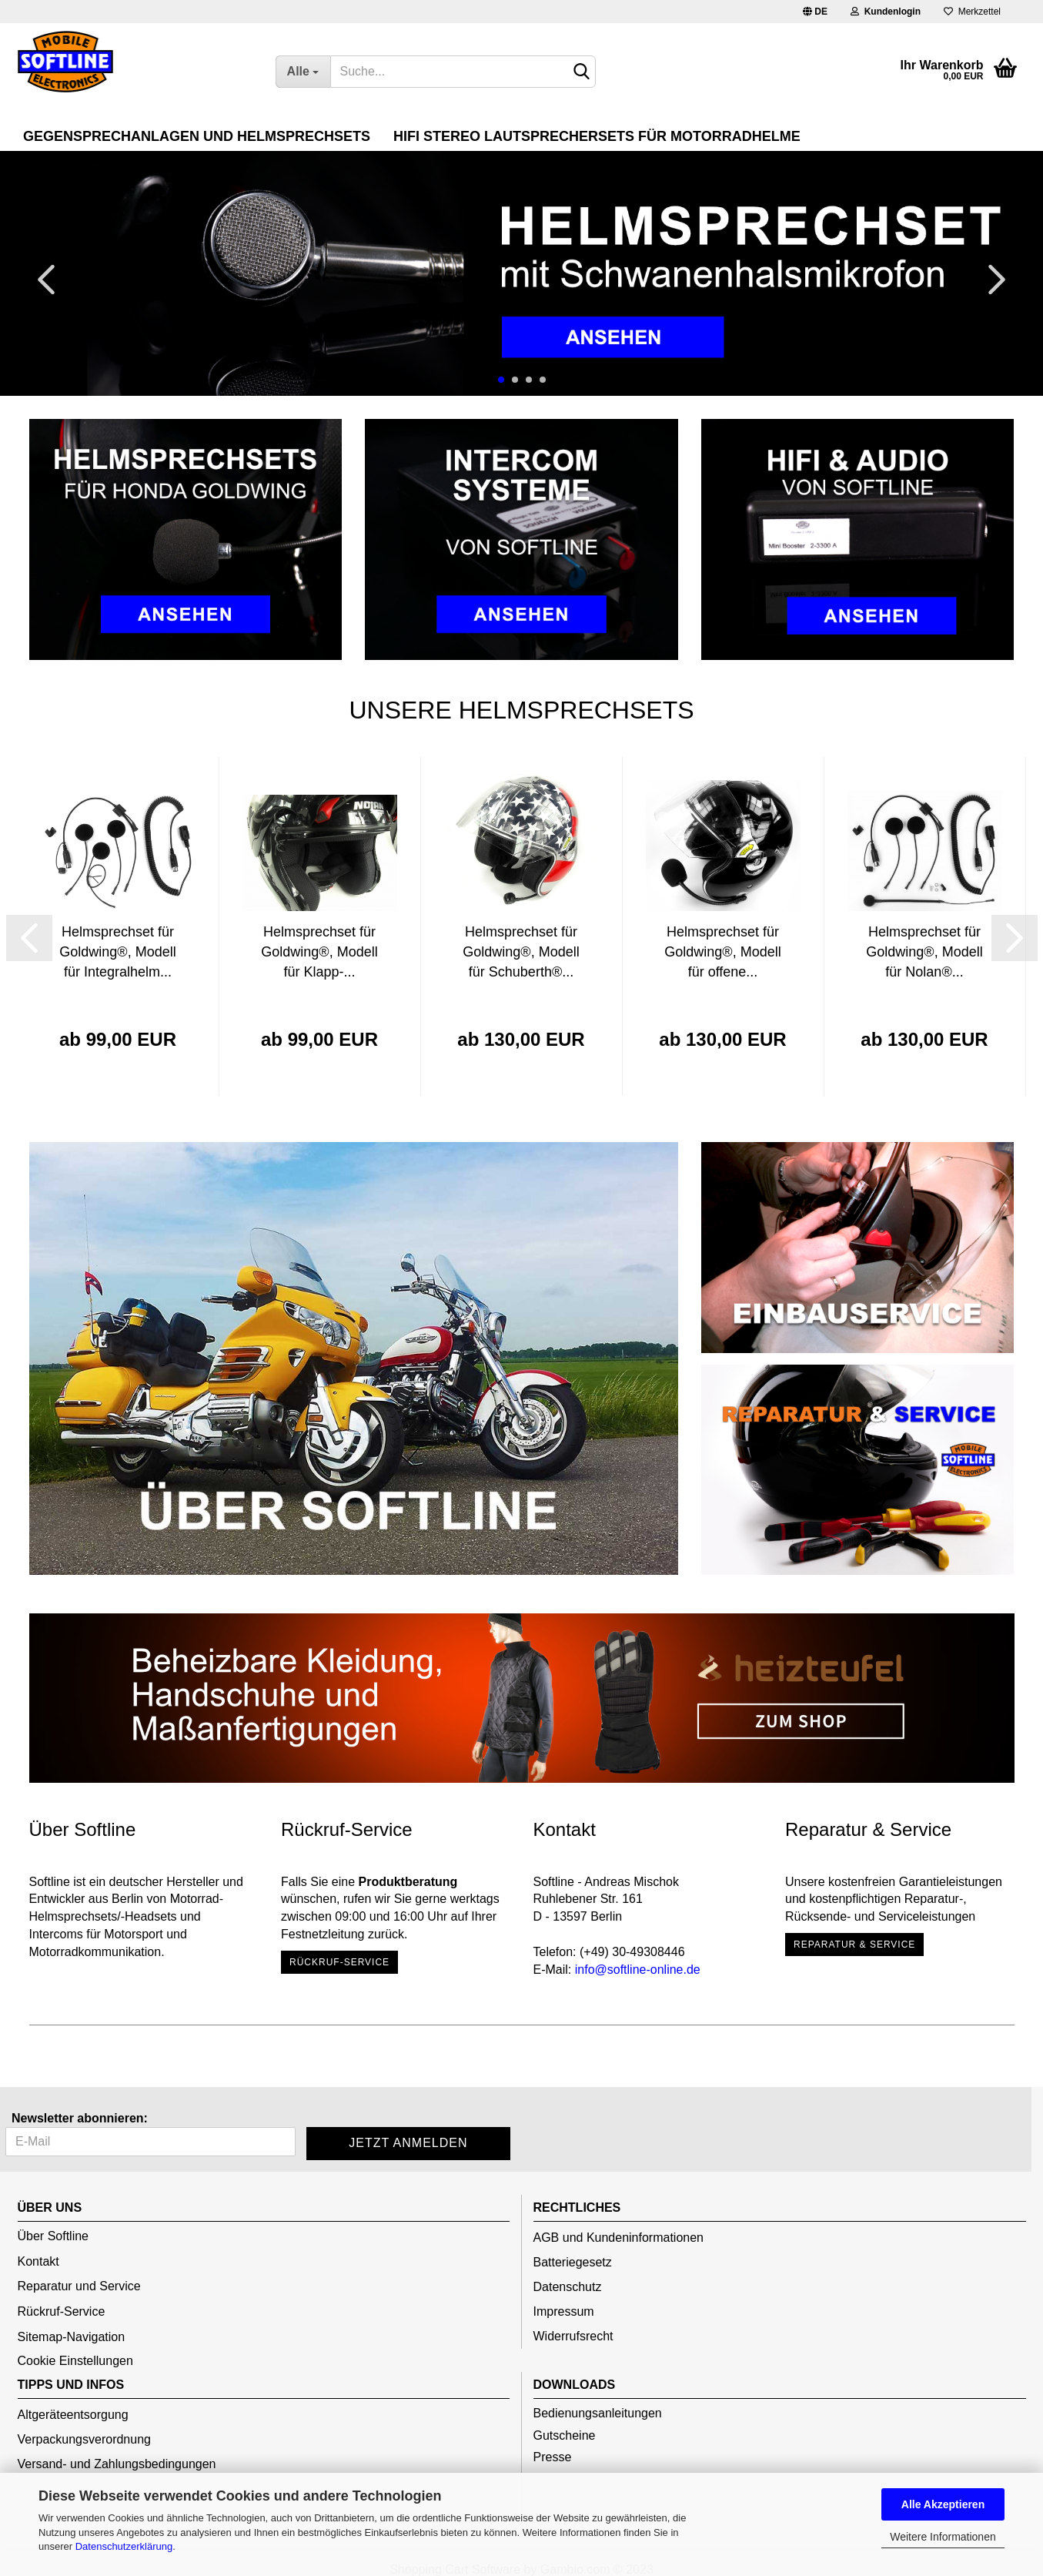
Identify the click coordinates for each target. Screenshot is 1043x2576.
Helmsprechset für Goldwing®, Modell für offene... (722, 951)
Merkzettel (972, 11)
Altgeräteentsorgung (73, 2414)
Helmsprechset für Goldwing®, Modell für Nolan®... (924, 951)
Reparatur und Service (79, 2286)
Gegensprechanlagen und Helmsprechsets (196, 136)
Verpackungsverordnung (84, 2439)
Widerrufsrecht (573, 2336)
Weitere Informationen (942, 2537)
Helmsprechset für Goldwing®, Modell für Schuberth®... (521, 951)
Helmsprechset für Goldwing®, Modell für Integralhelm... (117, 951)
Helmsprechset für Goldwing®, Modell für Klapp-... (319, 951)
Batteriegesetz (572, 2262)
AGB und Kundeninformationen (618, 2237)
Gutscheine (564, 2435)
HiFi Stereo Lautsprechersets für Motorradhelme (597, 136)
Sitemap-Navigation (71, 2336)
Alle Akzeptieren (942, 2504)
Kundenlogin (886, 11)
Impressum (563, 2311)
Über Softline (53, 2236)
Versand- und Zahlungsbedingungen (117, 2463)
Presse (552, 2457)
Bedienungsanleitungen (597, 2413)
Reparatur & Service (854, 1944)
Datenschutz (567, 2286)
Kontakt (38, 2261)
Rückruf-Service (339, 1962)
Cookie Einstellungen (75, 2360)
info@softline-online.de (637, 1969)
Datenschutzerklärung (123, 2546)
